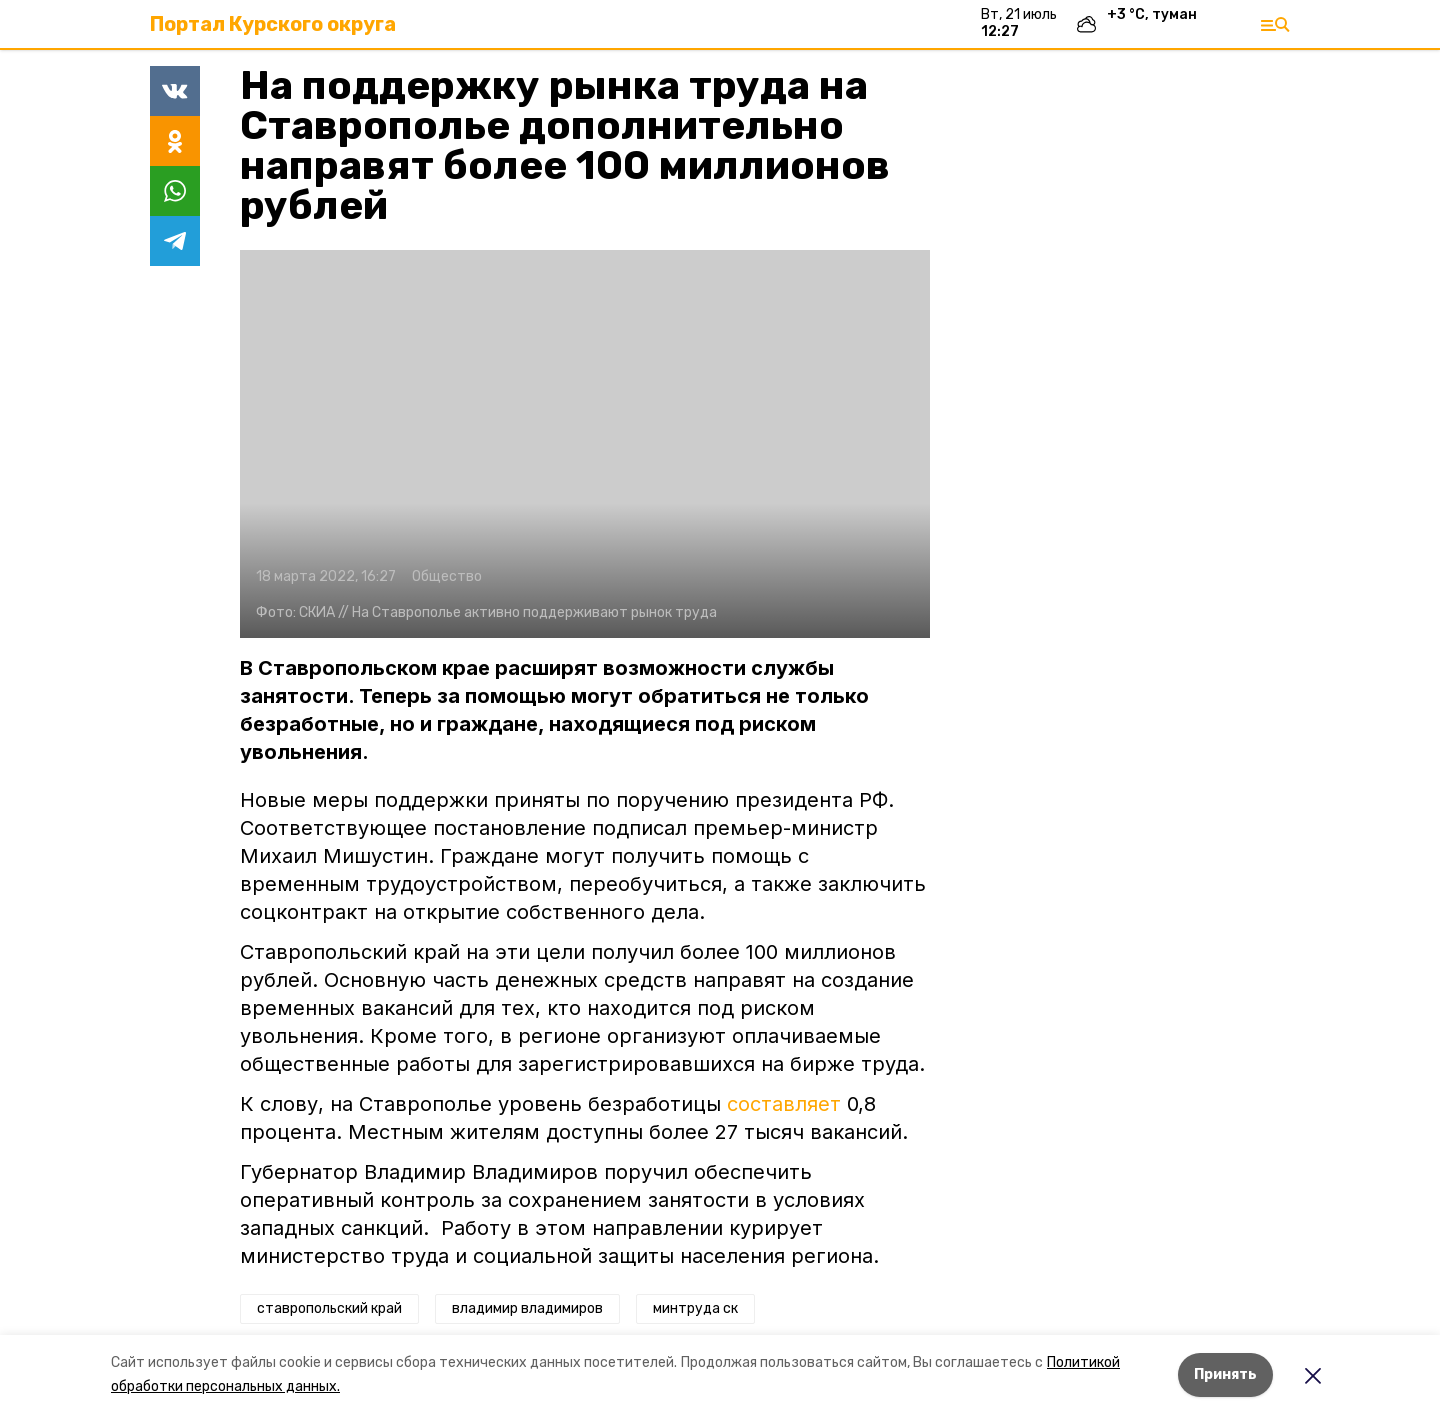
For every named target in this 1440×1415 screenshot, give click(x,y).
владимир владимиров (527, 1308)
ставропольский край (329, 1308)
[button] (585, 444)
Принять (1225, 1374)
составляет (784, 1104)
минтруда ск (695, 1308)
